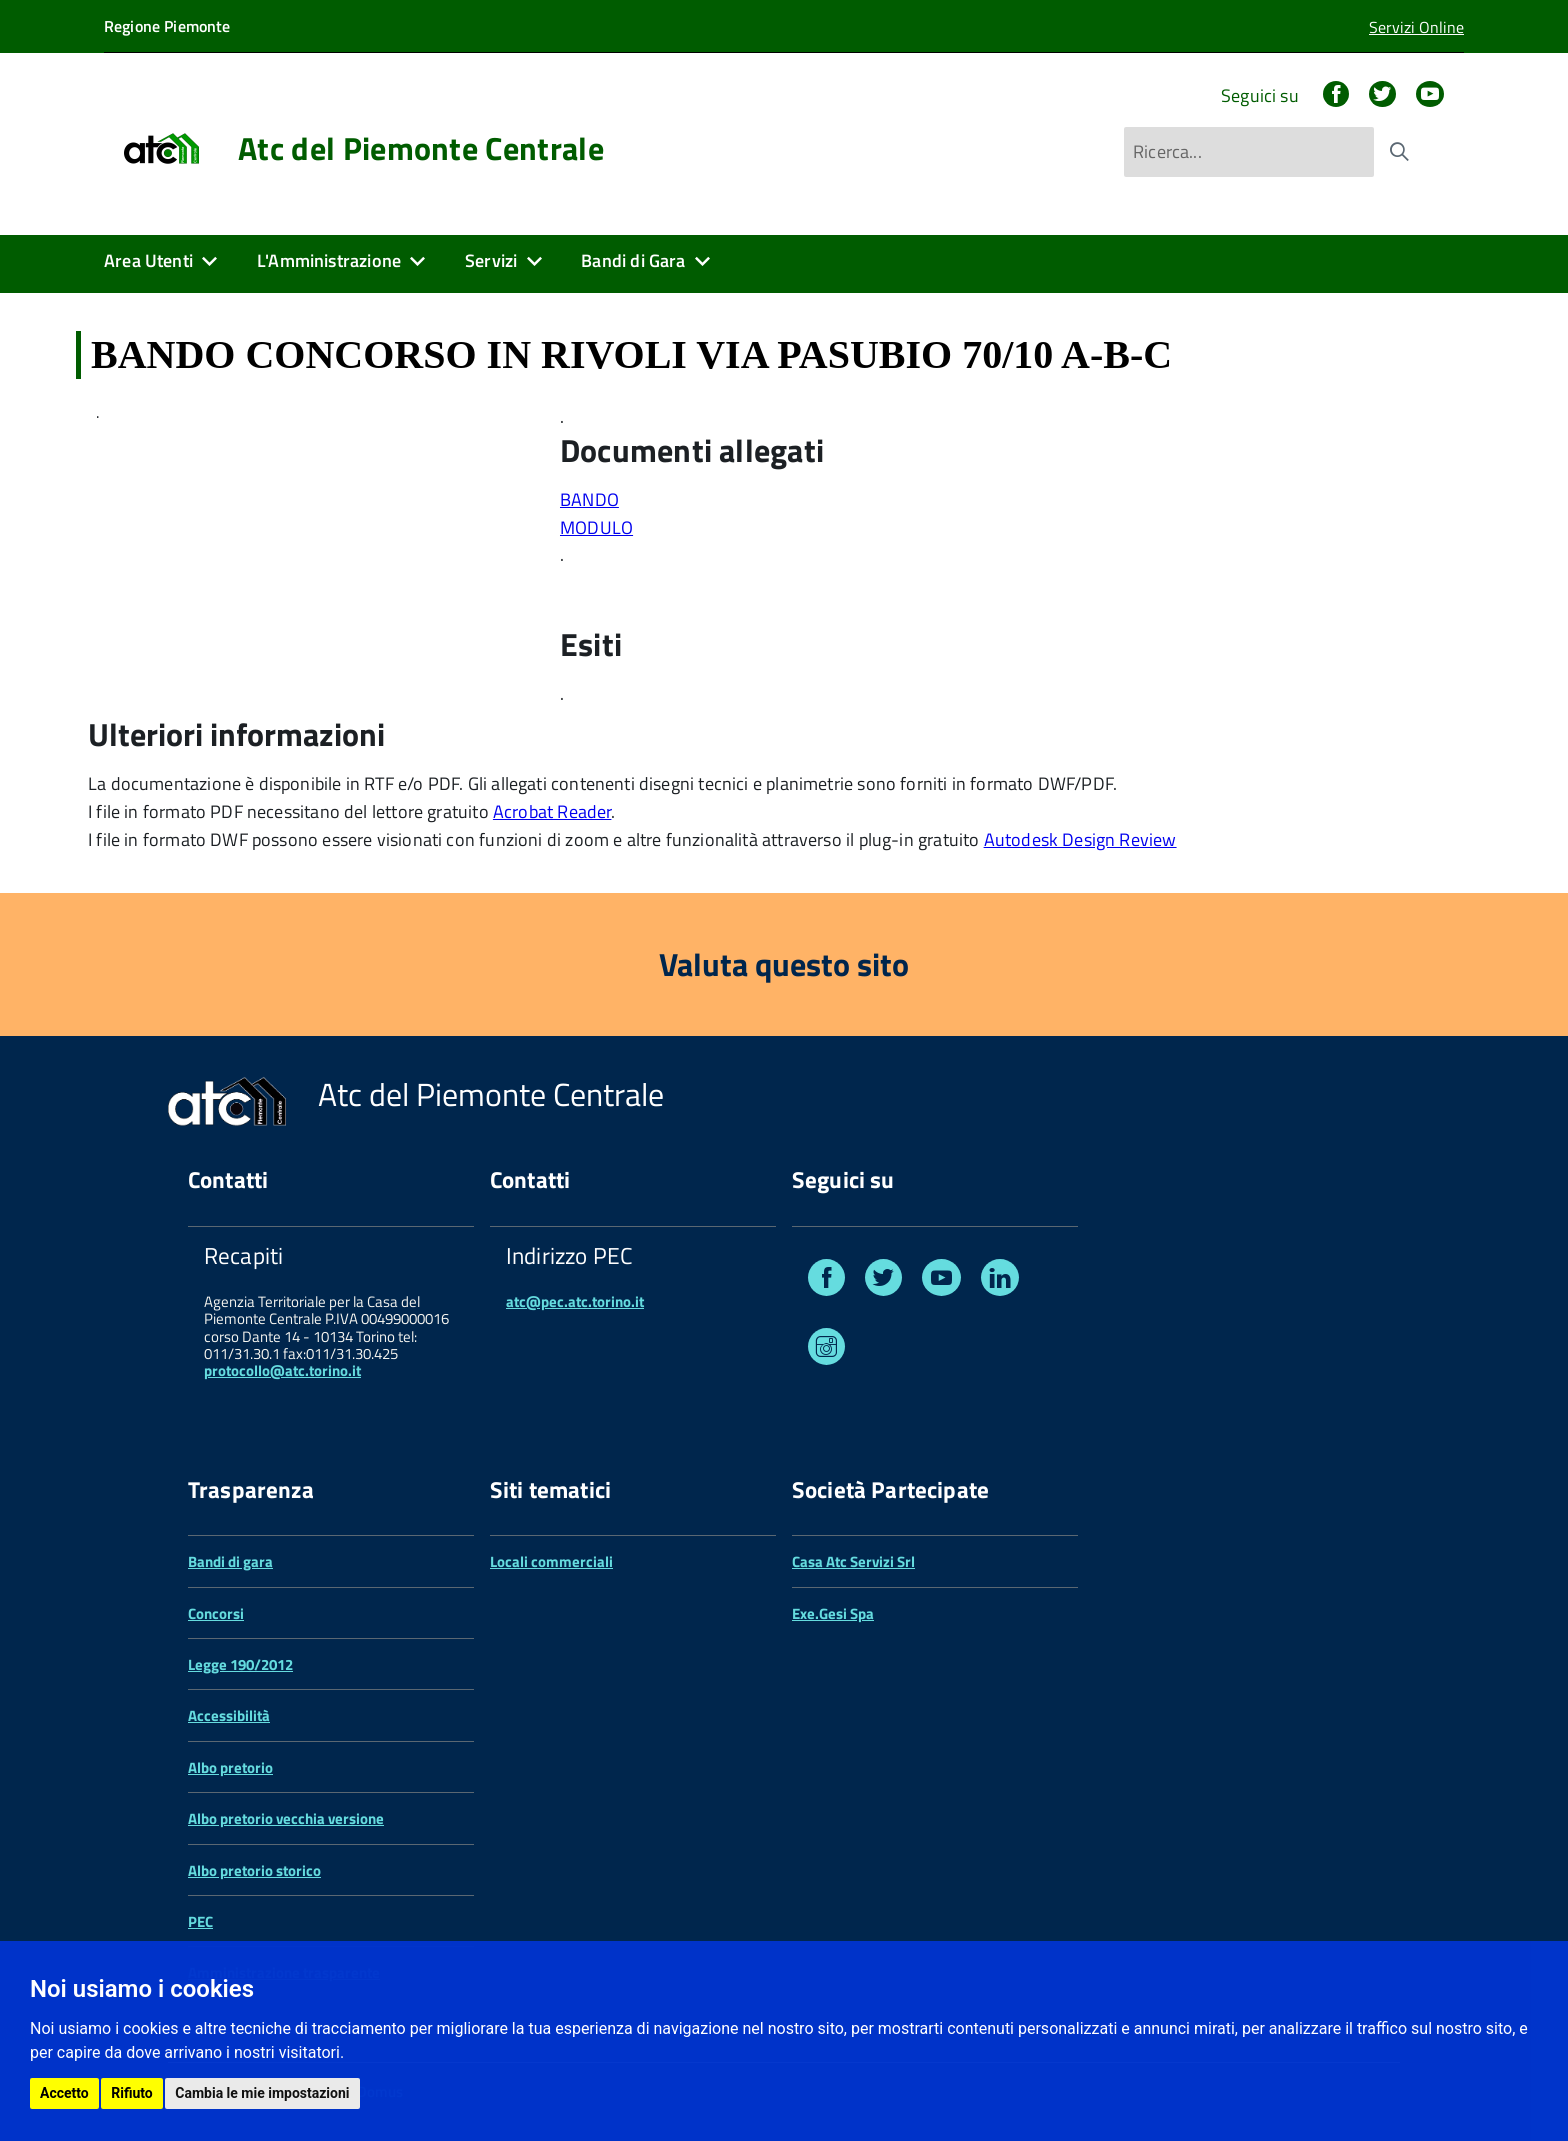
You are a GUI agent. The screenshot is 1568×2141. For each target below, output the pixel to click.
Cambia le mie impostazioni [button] (262, 2093)
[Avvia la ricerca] (1399, 152)
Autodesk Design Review (1080, 839)
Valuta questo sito (784, 964)
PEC (200, 1921)
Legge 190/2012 (240, 1664)
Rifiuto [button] (132, 2093)
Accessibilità (229, 1715)
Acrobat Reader (552, 811)
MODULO (596, 527)
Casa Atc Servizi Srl (853, 1561)
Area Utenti (148, 260)
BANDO (589, 499)
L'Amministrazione (329, 260)
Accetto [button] (64, 2093)
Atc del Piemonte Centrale (421, 148)
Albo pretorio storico (254, 1870)
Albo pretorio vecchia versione (286, 1818)
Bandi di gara (230, 1561)
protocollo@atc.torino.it (282, 1370)
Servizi (491, 260)
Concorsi (216, 1613)
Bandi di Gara (633, 260)
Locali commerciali (551, 1561)
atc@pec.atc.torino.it (575, 1301)
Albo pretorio (230, 1767)
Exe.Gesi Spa (833, 1613)
